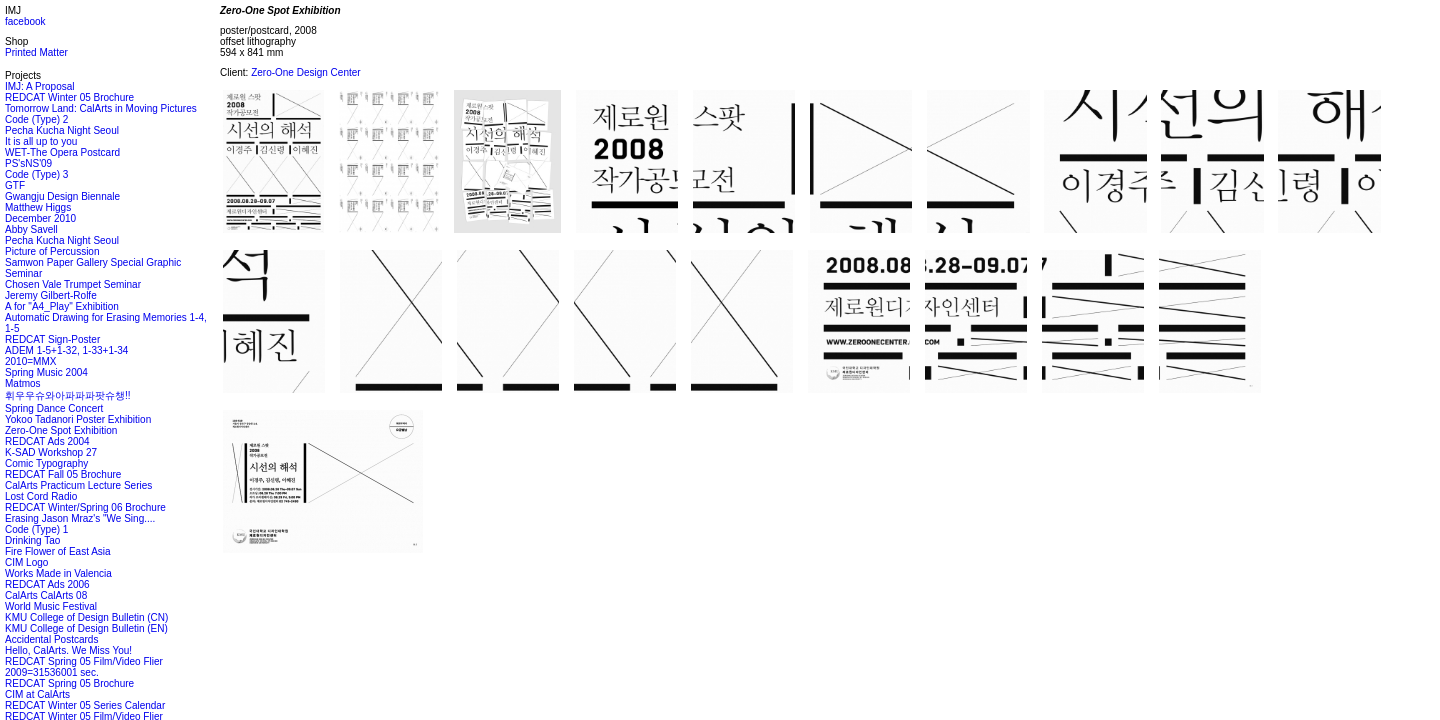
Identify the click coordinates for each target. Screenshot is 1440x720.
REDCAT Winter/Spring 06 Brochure (85, 507)
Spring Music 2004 (46, 372)
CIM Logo (26, 562)
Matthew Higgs (38, 207)
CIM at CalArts (37, 694)
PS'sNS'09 (28, 163)
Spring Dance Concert (54, 408)
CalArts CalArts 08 (46, 595)
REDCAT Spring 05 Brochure (69, 683)
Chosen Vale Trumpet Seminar (73, 284)
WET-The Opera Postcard (62, 152)
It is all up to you (41, 141)
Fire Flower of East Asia (58, 551)
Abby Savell (31, 229)
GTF (15, 185)
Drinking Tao (32, 540)
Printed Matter (36, 52)
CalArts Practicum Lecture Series (78, 485)
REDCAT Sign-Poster (52, 339)
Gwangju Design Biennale (62, 196)
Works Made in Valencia (58, 573)
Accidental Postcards (51, 639)
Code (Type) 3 (36, 174)
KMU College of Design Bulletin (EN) (86, 628)
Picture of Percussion (52, 251)
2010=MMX (30, 361)
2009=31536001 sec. (52, 672)
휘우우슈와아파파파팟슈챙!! (68, 395)
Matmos (23, 383)
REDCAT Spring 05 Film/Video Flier (84, 661)
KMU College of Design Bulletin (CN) (86, 617)
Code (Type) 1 (36, 529)
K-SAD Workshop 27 (51, 452)
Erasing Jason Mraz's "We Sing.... (80, 518)
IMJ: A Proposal (39, 86)
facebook (25, 21)
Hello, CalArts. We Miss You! (68, 650)
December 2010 (40, 218)
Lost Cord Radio (41, 496)
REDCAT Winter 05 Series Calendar (85, 705)
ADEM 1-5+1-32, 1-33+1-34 (66, 350)
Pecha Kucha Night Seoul (62, 130)
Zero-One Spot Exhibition (61, 430)
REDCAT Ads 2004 (47, 441)
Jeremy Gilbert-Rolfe (51, 295)
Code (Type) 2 (36, 119)
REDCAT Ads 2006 (47, 584)
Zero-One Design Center (306, 72)
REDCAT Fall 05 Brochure (63, 474)
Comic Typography (46, 463)
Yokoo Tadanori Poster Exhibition (78, 419)
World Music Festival (51, 606)
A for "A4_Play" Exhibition (62, 306)
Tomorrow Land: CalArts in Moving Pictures (101, 108)
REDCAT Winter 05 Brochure (69, 97)
